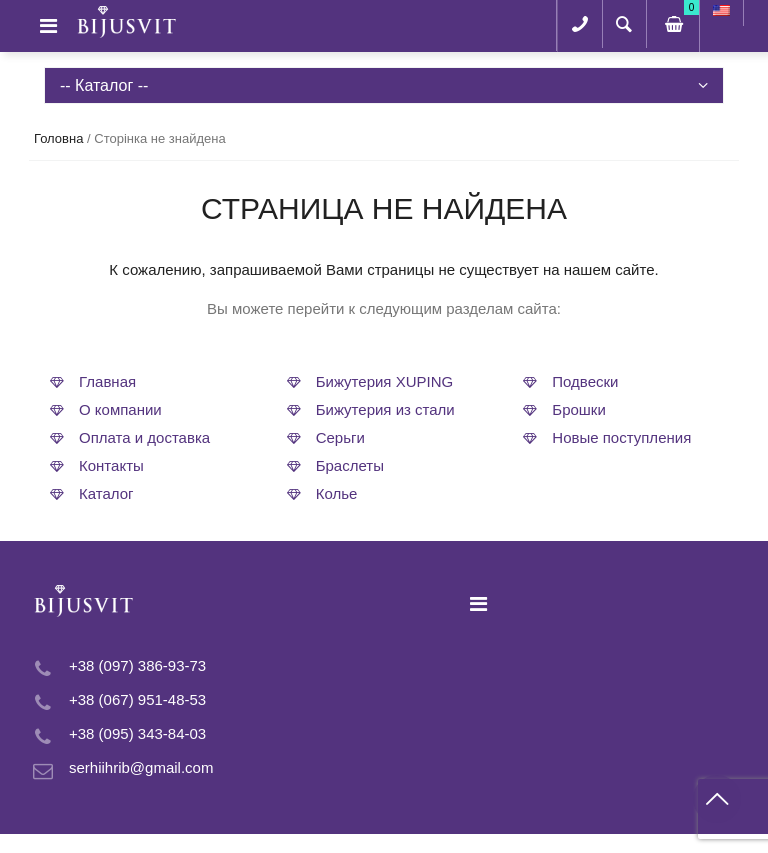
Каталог (106, 493)
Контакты (111, 465)
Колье (337, 493)
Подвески (585, 381)
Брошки (579, 409)
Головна (58, 138)
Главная (107, 381)
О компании (120, 409)
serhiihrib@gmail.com (141, 767)
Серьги (340, 437)
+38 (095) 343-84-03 (137, 733)
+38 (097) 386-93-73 (137, 665)
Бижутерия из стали (385, 409)
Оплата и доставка (144, 437)
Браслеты (350, 465)
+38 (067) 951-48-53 (137, 699)
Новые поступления (621, 437)
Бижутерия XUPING (385, 381)
